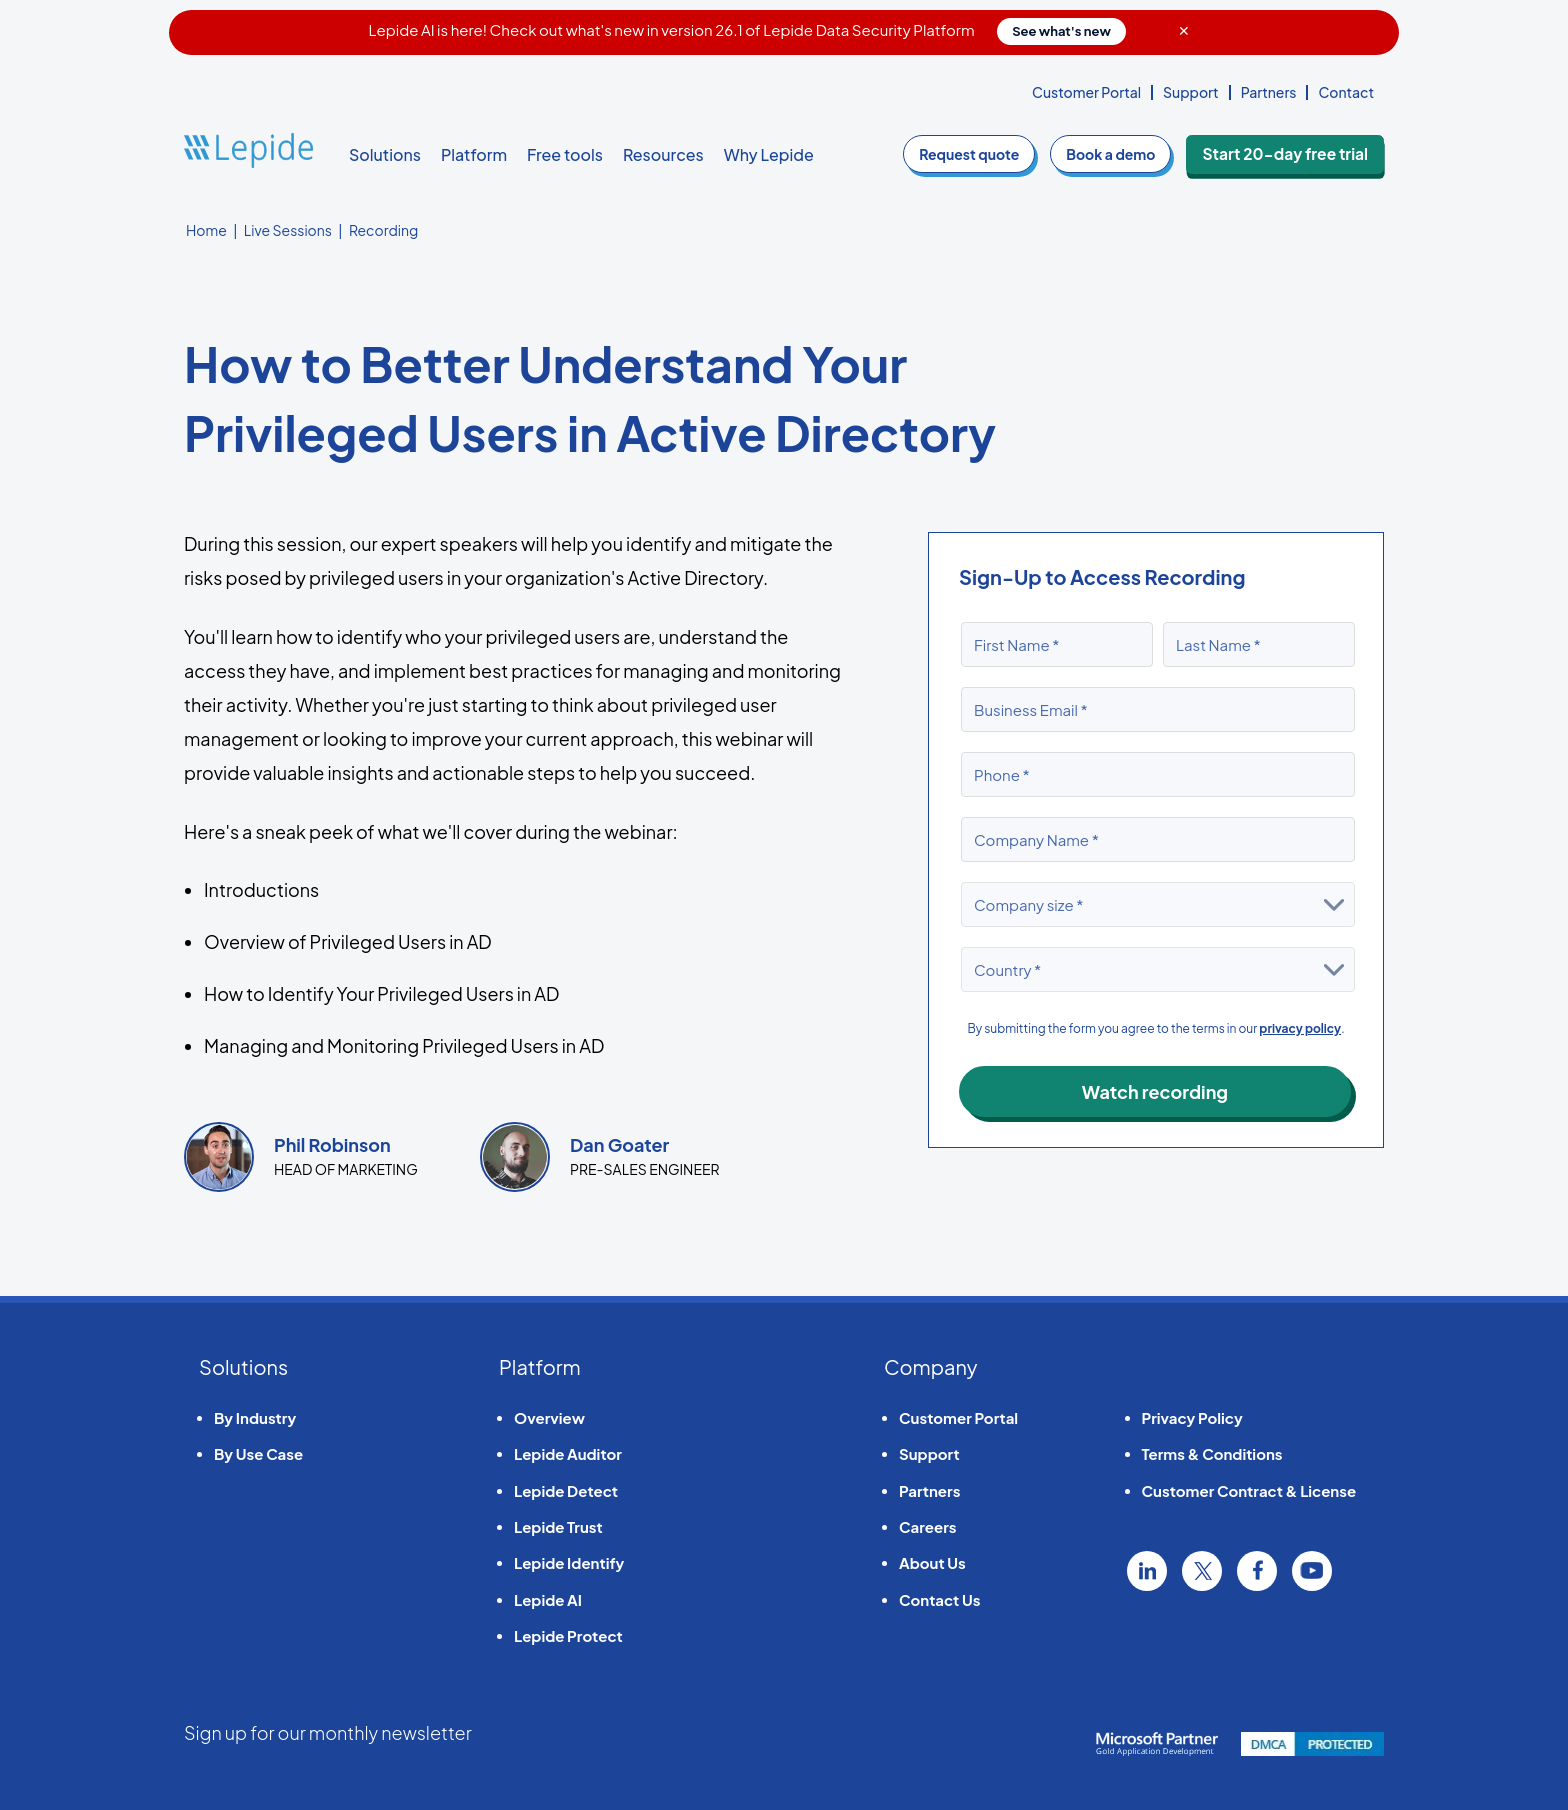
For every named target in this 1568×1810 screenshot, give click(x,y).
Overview (549, 1417)
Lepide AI (548, 1599)
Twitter (1202, 1571)
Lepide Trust (558, 1526)
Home (206, 230)
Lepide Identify (569, 1562)
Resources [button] (663, 154)
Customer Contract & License (1249, 1490)
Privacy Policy (1192, 1417)
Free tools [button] (565, 154)
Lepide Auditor (568, 1453)
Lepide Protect (568, 1635)
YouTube (1312, 1571)
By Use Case (258, 1453)
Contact (1346, 92)
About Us (932, 1562)
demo (1127, 154)
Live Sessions (288, 230)
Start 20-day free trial (1293, 154)
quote (986, 154)
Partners (1269, 92)
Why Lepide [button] (769, 154)
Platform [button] (474, 154)
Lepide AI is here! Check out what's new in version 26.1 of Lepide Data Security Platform (747, 29)
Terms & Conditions (1212, 1453)
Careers (927, 1526)
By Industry (255, 1417)
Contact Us (939, 1599)
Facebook (1257, 1571)
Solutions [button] (385, 154)
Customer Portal (1086, 92)
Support (1191, 92)
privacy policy (1300, 1028)
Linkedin (1147, 1571)
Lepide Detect (566, 1490)
